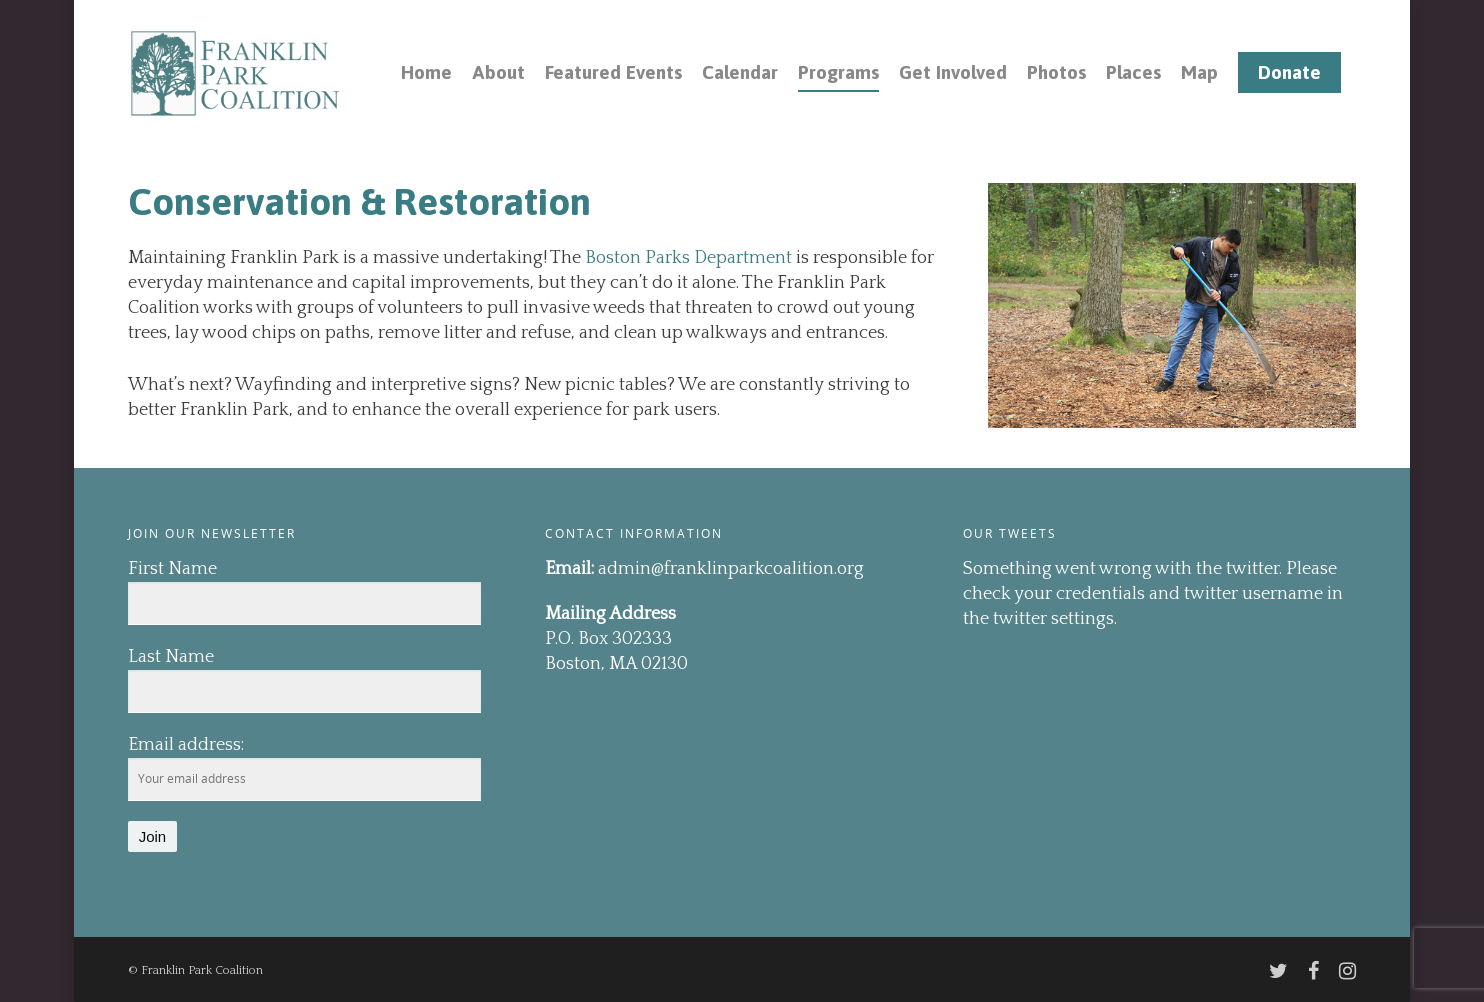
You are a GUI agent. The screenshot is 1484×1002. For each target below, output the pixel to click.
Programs (838, 72)
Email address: (186, 745)
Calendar (740, 72)
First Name (172, 569)
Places (1133, 72)
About (498, 72)
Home (426, 72)
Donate (1289, 72)
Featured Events (613, 72)
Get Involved (953, 72)
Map (1199, 72)
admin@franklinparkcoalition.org (731, 569)
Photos (1056, 72)
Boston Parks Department (688, 258)
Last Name (171, 657)
